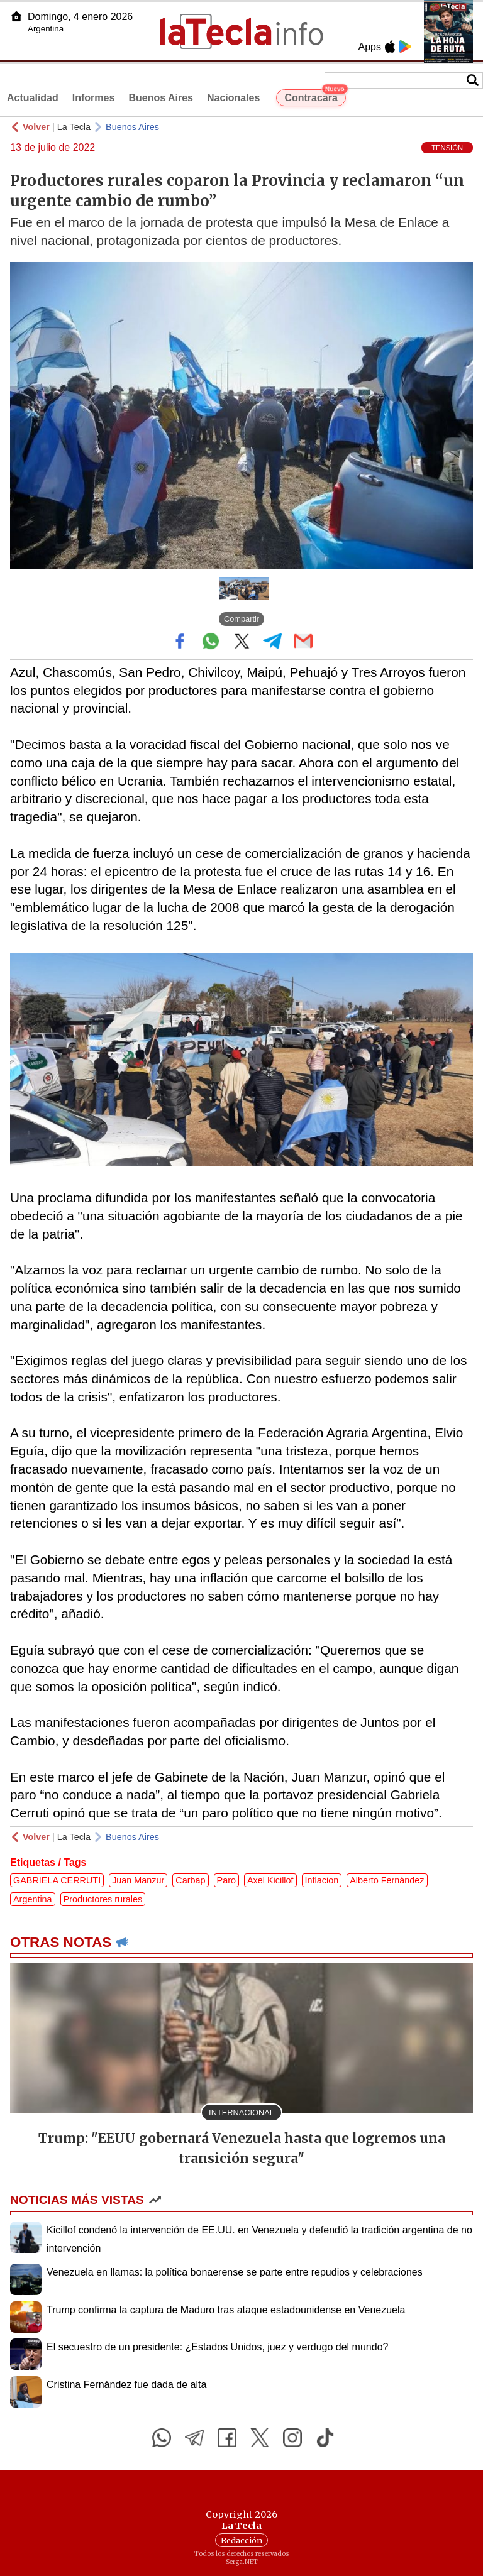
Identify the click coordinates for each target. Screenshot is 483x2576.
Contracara (314, 96)
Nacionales (233, 97)
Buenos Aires (160, 97)
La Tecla (74, 127)
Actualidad (32, 97)
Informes (93, 97)
